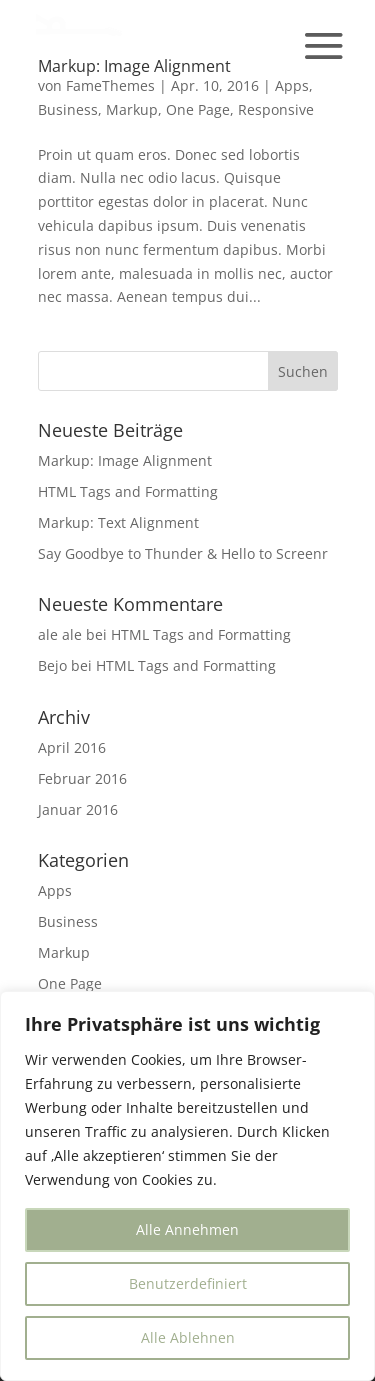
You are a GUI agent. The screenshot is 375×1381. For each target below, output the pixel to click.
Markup (132, 109)
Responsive (276, 109)
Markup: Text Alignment (118, 522)
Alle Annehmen (187, 1229)
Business (68, 109)
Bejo (52, 665)
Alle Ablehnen (188, 1337)
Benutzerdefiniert (188, 1283)
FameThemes (110, 85)
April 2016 (72, 747)
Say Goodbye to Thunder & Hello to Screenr (183, 553)
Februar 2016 (82, 778)
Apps (292, 85)
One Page (198, 109)
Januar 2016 (78, 809)
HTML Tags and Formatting (128, 491)
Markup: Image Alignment (125, 460)
